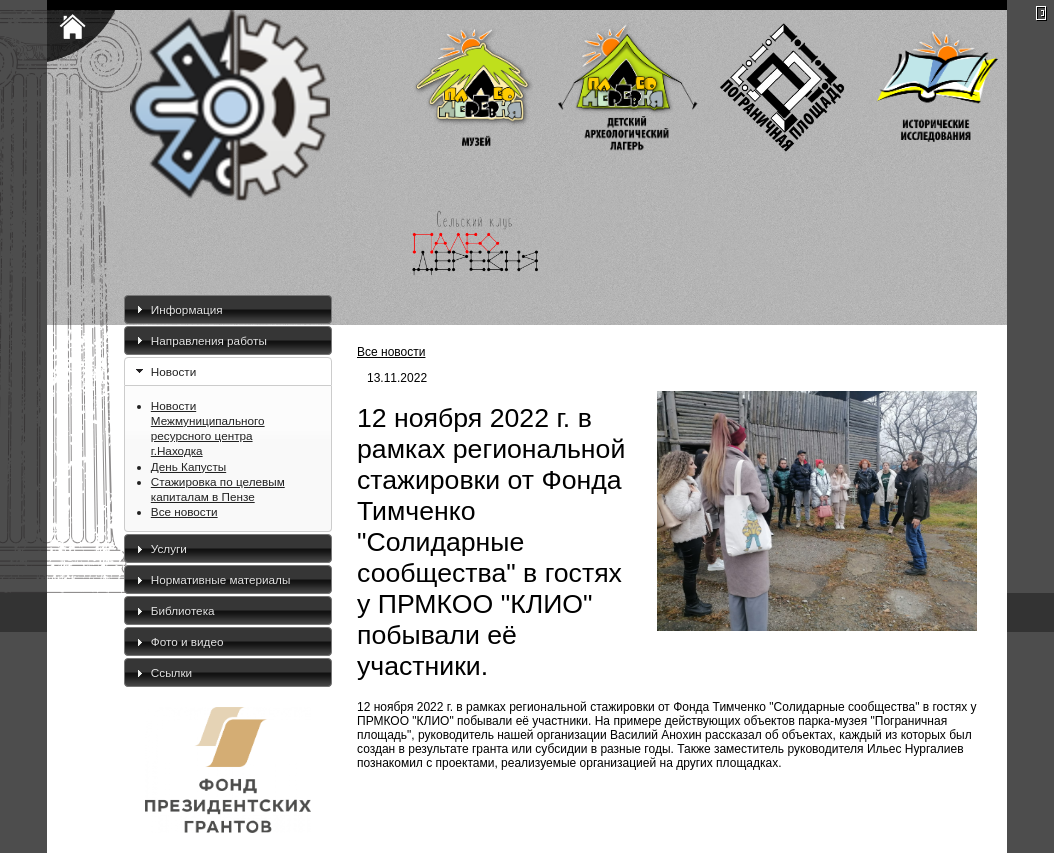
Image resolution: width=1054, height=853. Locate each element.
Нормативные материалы (221, 579)
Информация (187, 309)
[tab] (228, 309)
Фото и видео (187, 641)
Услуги (169, 548)
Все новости (184, 511)
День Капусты (188, 466)
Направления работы (209, 340)
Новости (173, 371)
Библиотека (183, 610)
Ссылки (171, 672)
